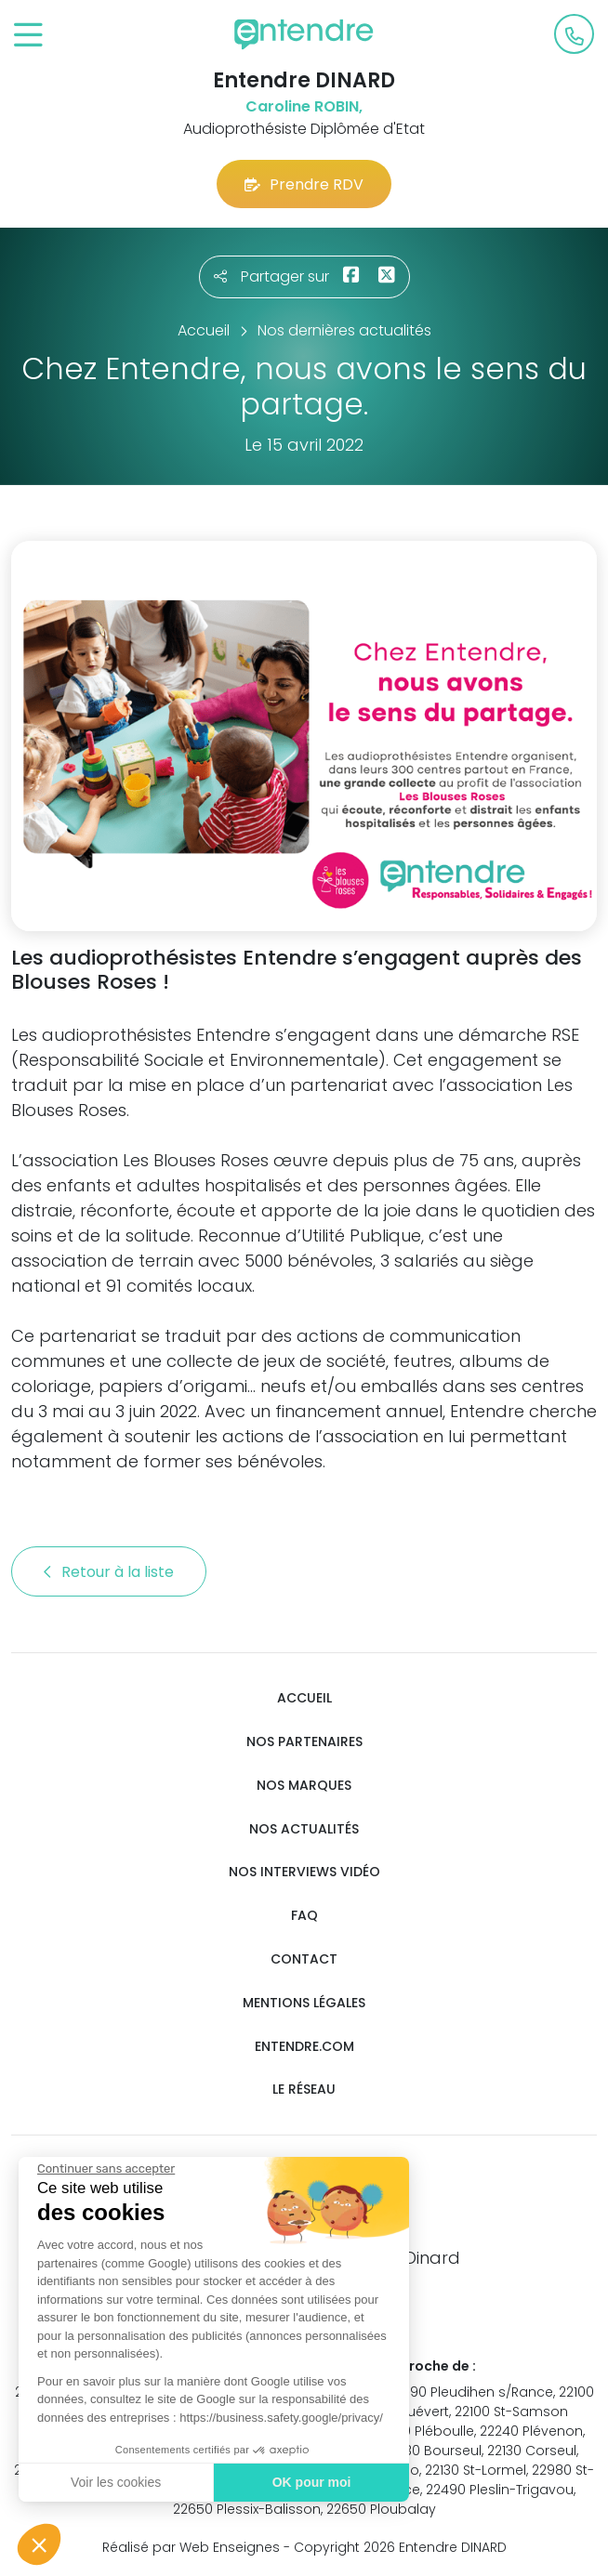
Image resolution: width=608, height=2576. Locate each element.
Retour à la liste (109, 1572)
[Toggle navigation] (28, 36)
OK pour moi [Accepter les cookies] (311, 2482)
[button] (39, 2544)
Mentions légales (304, 2003)
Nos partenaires (304, 1742)
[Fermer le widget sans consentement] (106, 2169)
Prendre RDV (304, 184)
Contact (304, 1959)
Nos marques (304, 1786)
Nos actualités (304, 1829)
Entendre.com (304, 2047)
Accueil (304, 1698)
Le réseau (304, 2089)
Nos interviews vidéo (304, 1872)
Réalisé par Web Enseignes (191, 2547)
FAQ (304, 1916)
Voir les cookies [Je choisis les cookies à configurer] (116, 2482)
